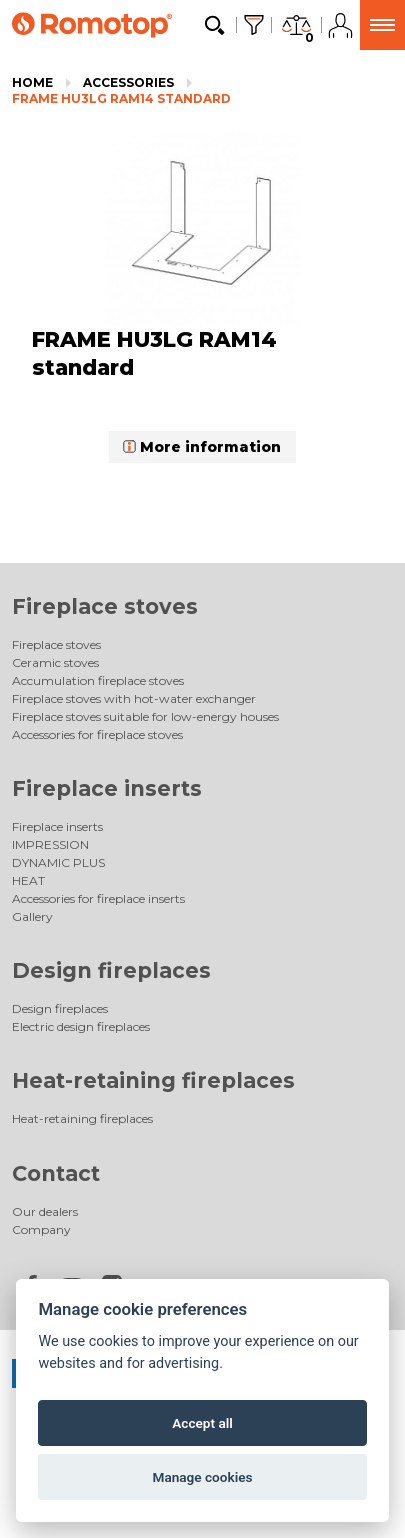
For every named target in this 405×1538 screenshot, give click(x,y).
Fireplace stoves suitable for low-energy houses (145, 716)
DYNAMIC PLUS (58, 862)
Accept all (202, 1423)
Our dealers (45, 1211)
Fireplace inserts (107, 788)
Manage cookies (202, 1477)
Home (32, 82)
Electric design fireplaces (81, 1026)
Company (41, 1229)
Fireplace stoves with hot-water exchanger (134, 698)
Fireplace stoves (105, 606)
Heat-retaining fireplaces (153, 1080)
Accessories (128, 82)
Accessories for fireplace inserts (98, 898)
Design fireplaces (111, 970)
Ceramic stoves (55, 662)
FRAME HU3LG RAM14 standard (121, 98)
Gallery (32, 916)
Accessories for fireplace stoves (97, 734)
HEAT (28, 880)
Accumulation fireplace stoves (98, 680)
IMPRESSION (50, 844)
